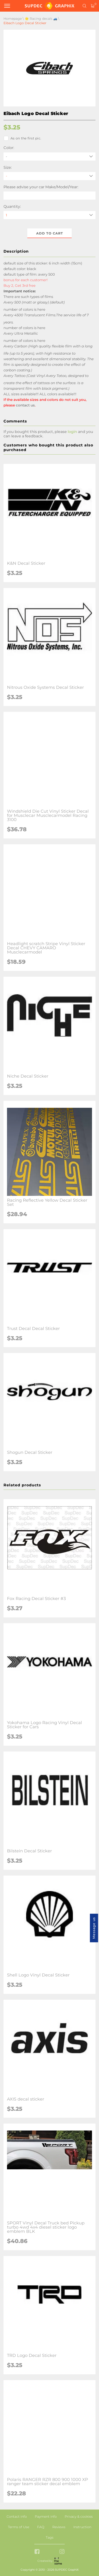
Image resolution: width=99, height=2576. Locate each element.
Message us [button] (94, 1928)
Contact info (17, 2516)
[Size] (49, 176)
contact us (25, 405)
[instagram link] (62, 2552)
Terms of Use (18, 2527)
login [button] (72, 431)
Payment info (46, 2516)
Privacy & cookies (79, 2516)
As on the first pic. (22, 138)
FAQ (40, 2527)
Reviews (58, 2527)
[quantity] (49, 215)
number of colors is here (24, 309)
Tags (49, 2537)
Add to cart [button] (49, 233)
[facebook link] (37, 2552)
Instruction (82, 2527)
